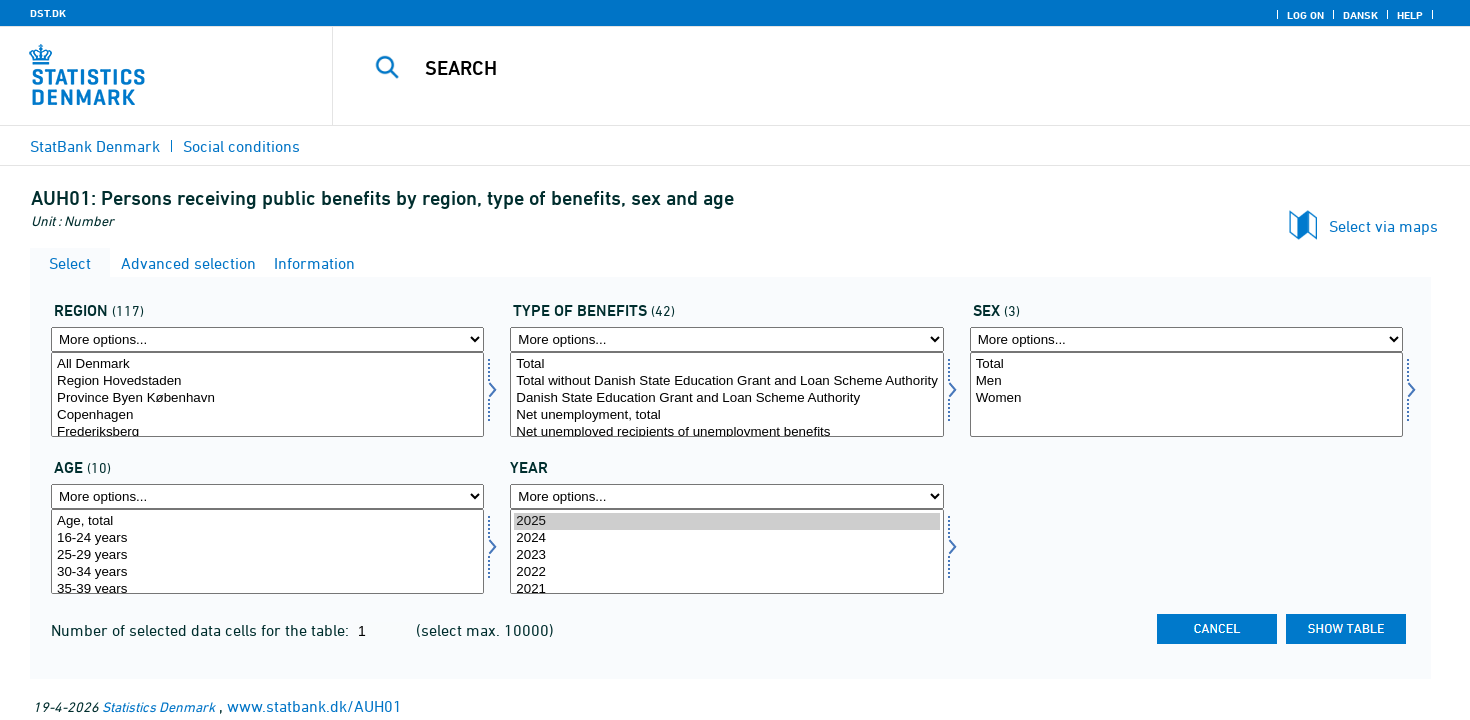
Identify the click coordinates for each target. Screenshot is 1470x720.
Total (726, 364)
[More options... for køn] (1186, 339)
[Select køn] (1186, 394)
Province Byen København (267, 398)
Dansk (1360, 15)
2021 (726, 589)
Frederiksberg (267, 432)
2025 (726, 521)
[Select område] (267, 394)
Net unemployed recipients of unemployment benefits (726, 432)
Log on (1305, 15)
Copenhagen (267, 415)
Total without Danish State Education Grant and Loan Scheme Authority (726, 381)
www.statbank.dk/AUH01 (314, 706)
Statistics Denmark (158, 706)
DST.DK (48, 13)
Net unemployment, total (726, 415)
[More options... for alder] (267, 496)
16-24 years (267, 538)
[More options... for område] (267, 339)
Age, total (267, 521)
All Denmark (267, 364)
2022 (726, 572)
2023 (726, 555)
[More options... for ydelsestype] (726, 339)
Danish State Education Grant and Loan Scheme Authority (726, 398)
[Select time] (726, 551)
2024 (726, 538)
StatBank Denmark (95, 146)
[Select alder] (267, 551)
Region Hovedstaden (267, 381)
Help (1410, 15)
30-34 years (267, 572)
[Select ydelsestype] (726, 394)
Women (1186, 398)
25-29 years (267, 555)
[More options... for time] (726, 496)
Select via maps (1383, 226)
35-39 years (267, 589)
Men (1186, 381)
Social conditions (241, 146)
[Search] (866, 68)
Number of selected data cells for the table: (202, 630)
